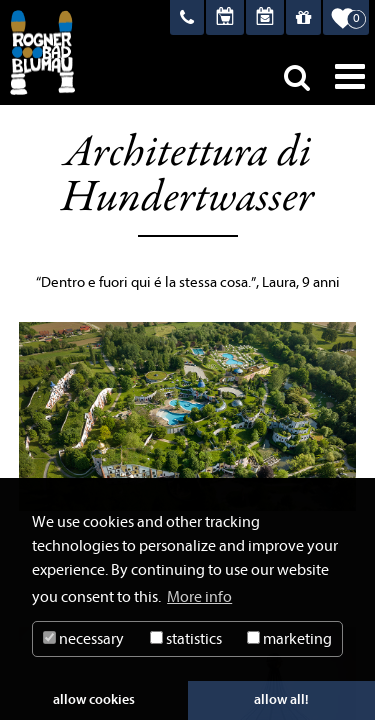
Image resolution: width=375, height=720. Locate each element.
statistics (186, 639)
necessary (83, 639)
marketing (289, 639)
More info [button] (199, 597)
